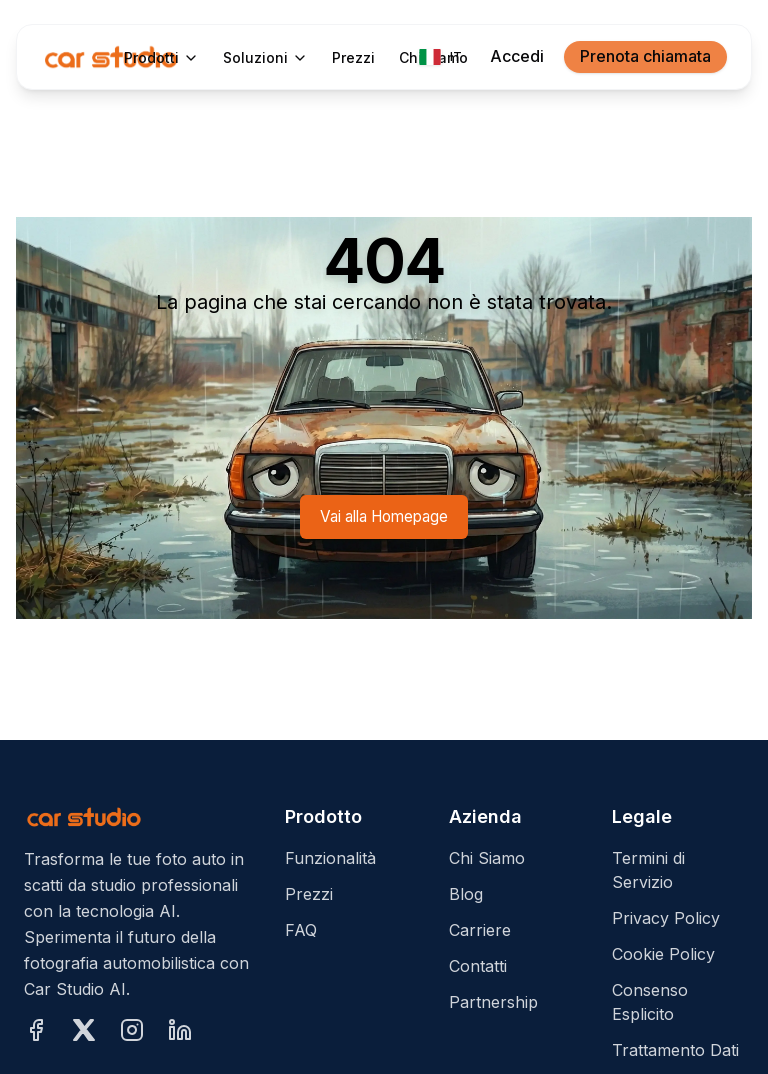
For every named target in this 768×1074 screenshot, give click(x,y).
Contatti (478, 966)
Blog (466, 894)
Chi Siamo (487, 858)
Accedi (517, 56)
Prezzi (309, 894)
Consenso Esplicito (650, 1002)
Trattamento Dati (675, 1050)
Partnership (493, 1002)
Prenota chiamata (645, 56)
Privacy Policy (666, 918)
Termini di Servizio (648, 870)
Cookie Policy (663, 954)
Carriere (480, 930)
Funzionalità (330, 858)
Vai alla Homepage (384, 516)
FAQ (301, 930)
